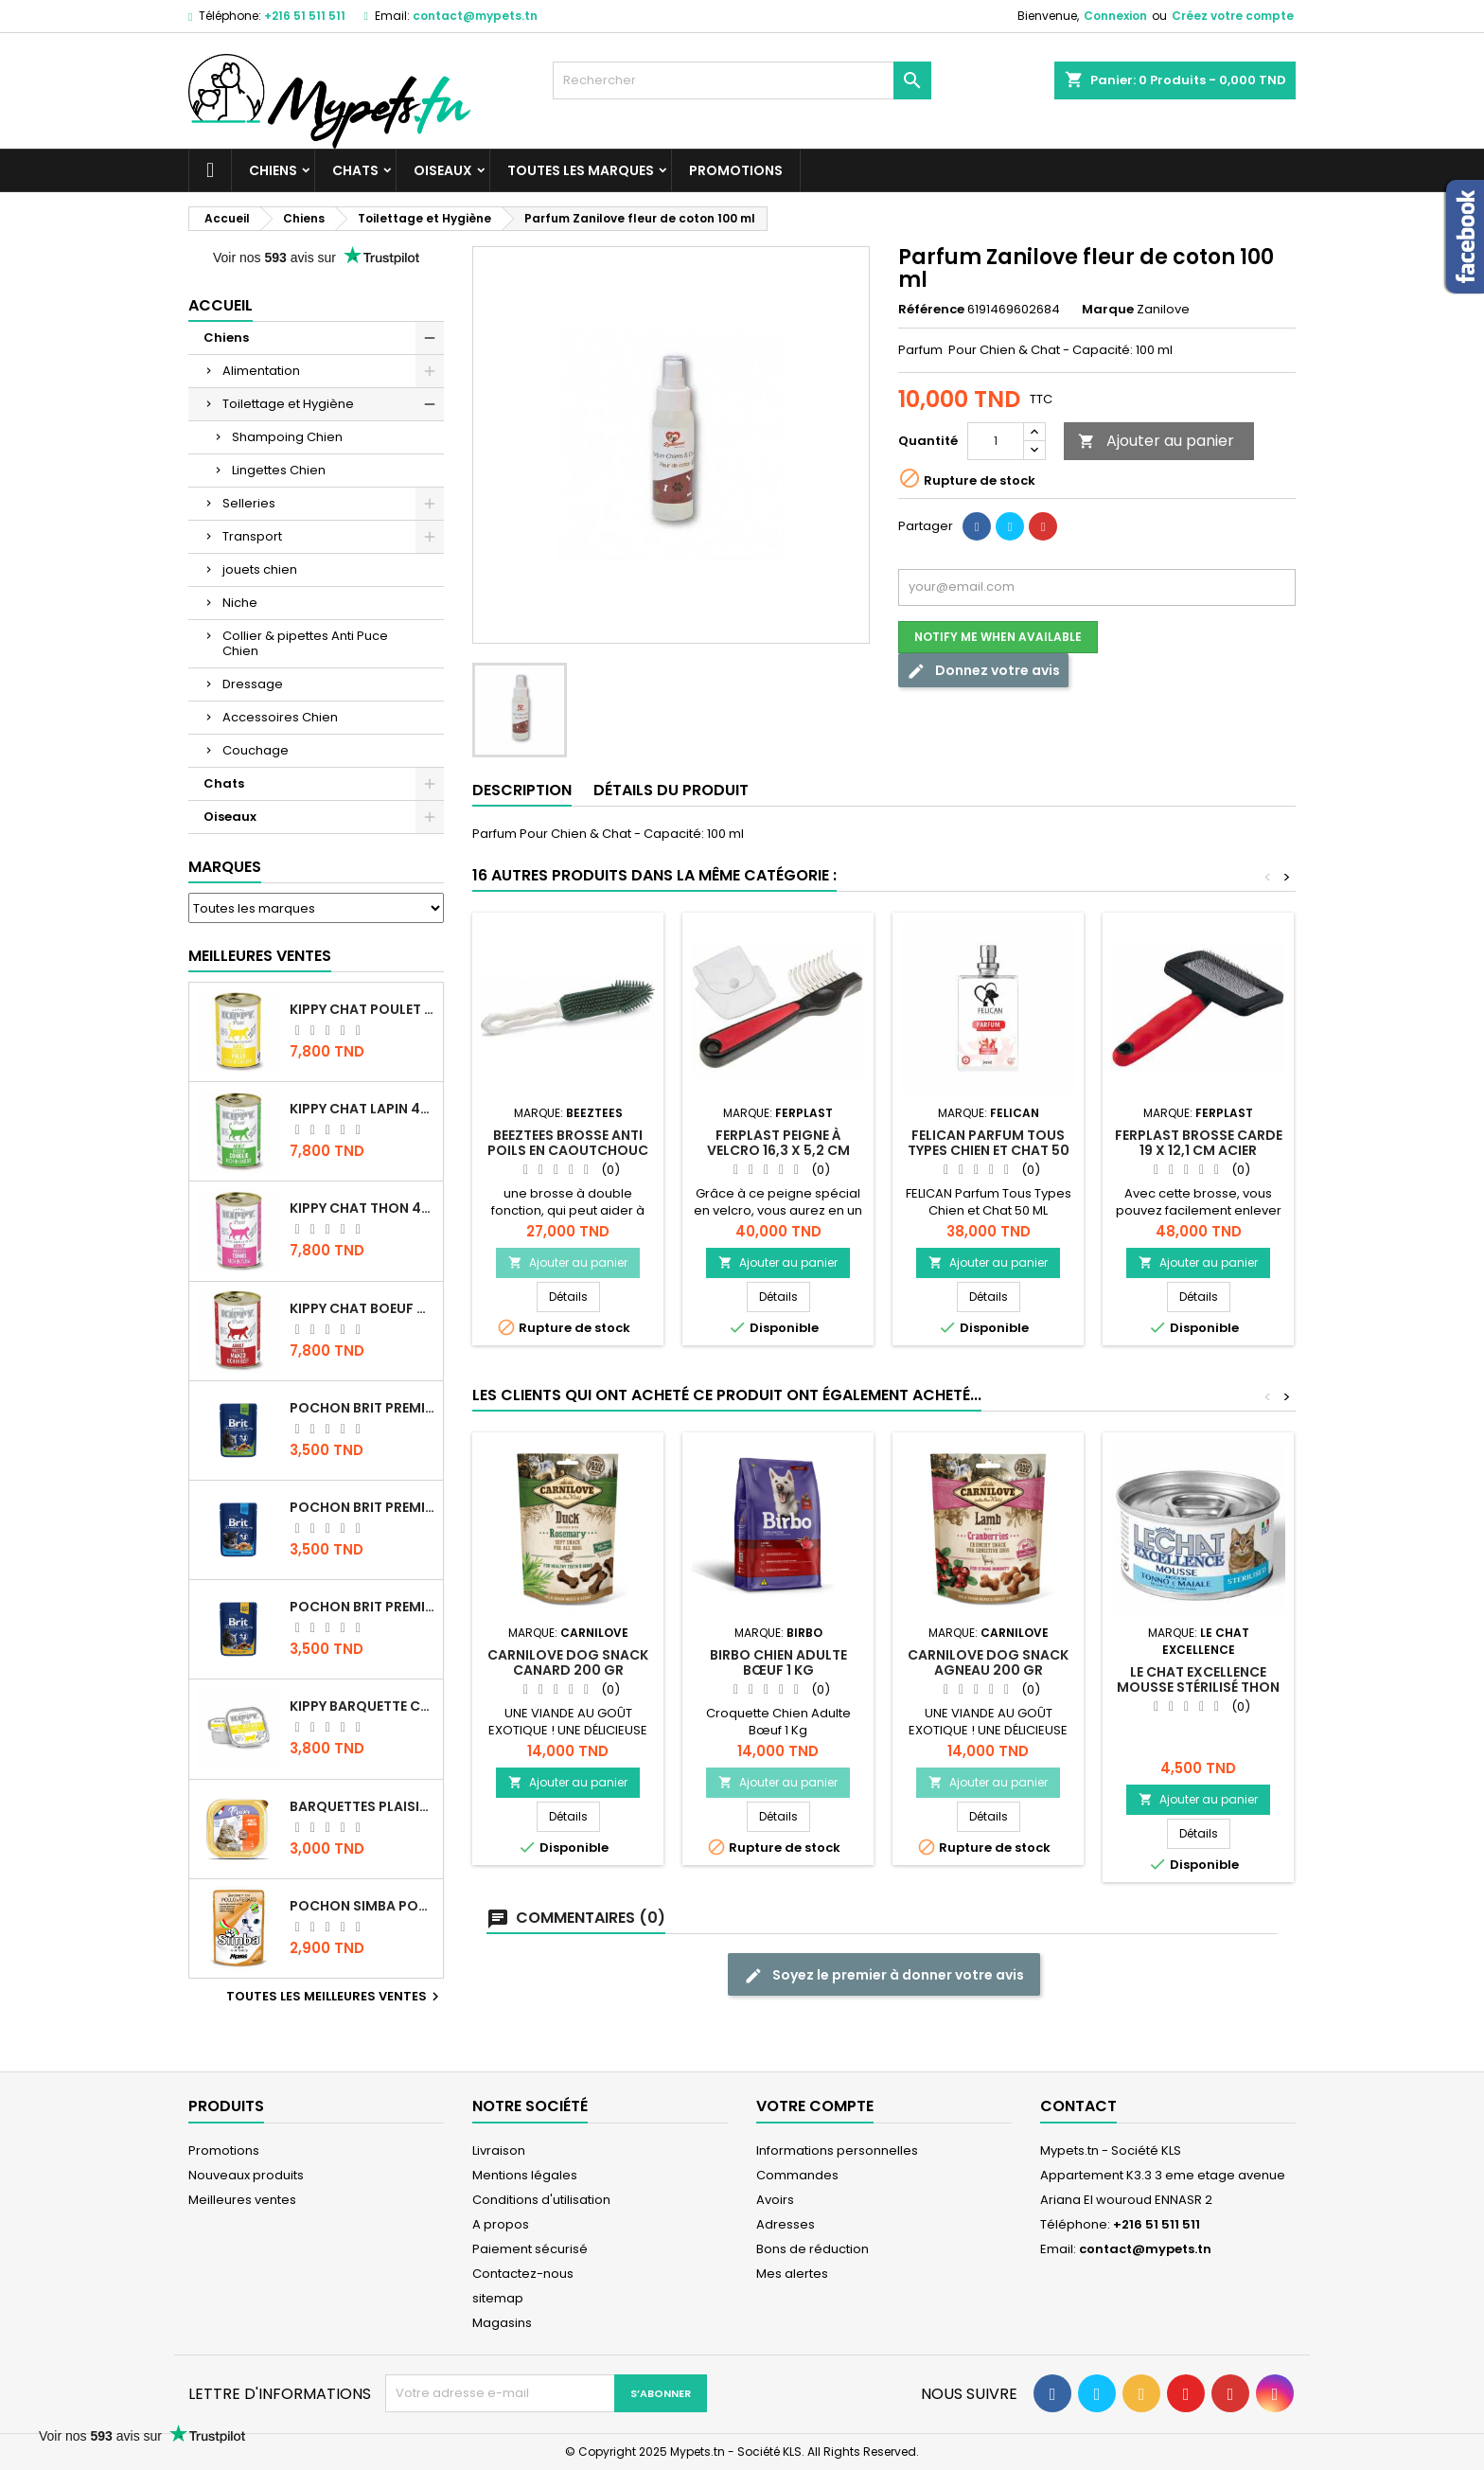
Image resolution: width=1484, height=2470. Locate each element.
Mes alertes (792, 2274)
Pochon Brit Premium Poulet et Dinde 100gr (362, 1606)
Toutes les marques (580, 170)
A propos (500, 2224)
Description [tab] (522, 790)
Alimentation (261, 371)
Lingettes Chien (279, 470)
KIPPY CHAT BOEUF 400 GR (362, 1308)
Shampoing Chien (287, 437)
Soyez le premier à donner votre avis (884, 1975)
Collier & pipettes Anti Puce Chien (305, 643)
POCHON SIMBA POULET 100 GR (362, 1905)
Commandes (797, 2175)
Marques (224, 867)
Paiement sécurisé (530, 2249)
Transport (252, 536)
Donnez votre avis (983, 671)
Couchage (255, 750)
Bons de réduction (812, 2249)
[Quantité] (995, 441)
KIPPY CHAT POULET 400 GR (362, 1009)
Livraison (498, 2150)
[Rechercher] (742, 80)
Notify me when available (998, 637)
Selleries (248, 503)
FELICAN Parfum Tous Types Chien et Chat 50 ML (988, 1150)
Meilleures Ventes (259, 956)
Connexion (1115, 16)
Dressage (252, 684)
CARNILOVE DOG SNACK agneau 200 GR (988, 1662)
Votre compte (815, 2106)
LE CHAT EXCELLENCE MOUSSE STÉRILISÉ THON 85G (1198, 1687)
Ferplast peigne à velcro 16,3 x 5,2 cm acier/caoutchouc (778, 1150)
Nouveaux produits (246, 2175)
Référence (931, 309)
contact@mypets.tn (475, 16)
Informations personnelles (837, 2150)
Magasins (502, 2323)
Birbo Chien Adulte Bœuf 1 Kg (778, 1662)
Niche (239, 603)
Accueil (220, 305)
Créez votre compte (1233, 16)
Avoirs (775, 2200)
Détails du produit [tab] (671, 790)
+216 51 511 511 (304, 16)
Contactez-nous (523, 2274)
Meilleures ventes (242, 2200)
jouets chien (259, 569)
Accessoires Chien (280, 717)
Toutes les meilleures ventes (335, 1996)
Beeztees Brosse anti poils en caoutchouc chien (567, 1150)
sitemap (497, 2298)
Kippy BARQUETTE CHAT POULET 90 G (362, 1706)
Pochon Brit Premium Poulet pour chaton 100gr (362, 1507)
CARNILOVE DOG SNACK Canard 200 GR (567, 1662)
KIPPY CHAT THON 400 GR (362, 1208)
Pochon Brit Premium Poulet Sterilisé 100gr (362, 1407)
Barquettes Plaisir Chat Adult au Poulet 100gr (362, 1806)
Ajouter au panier (1156, 441)
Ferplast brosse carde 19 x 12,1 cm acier (1198, 1143)
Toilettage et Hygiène (288, 404)
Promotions (736, 170)
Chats (355, 170)
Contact (1078, 2106)
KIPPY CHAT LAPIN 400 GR (362, 1108)
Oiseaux (443, 170)
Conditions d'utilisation (541, 2200)
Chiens (273, 170)
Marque (1108, 309)
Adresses (785, 2224)
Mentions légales (524, 2175)
